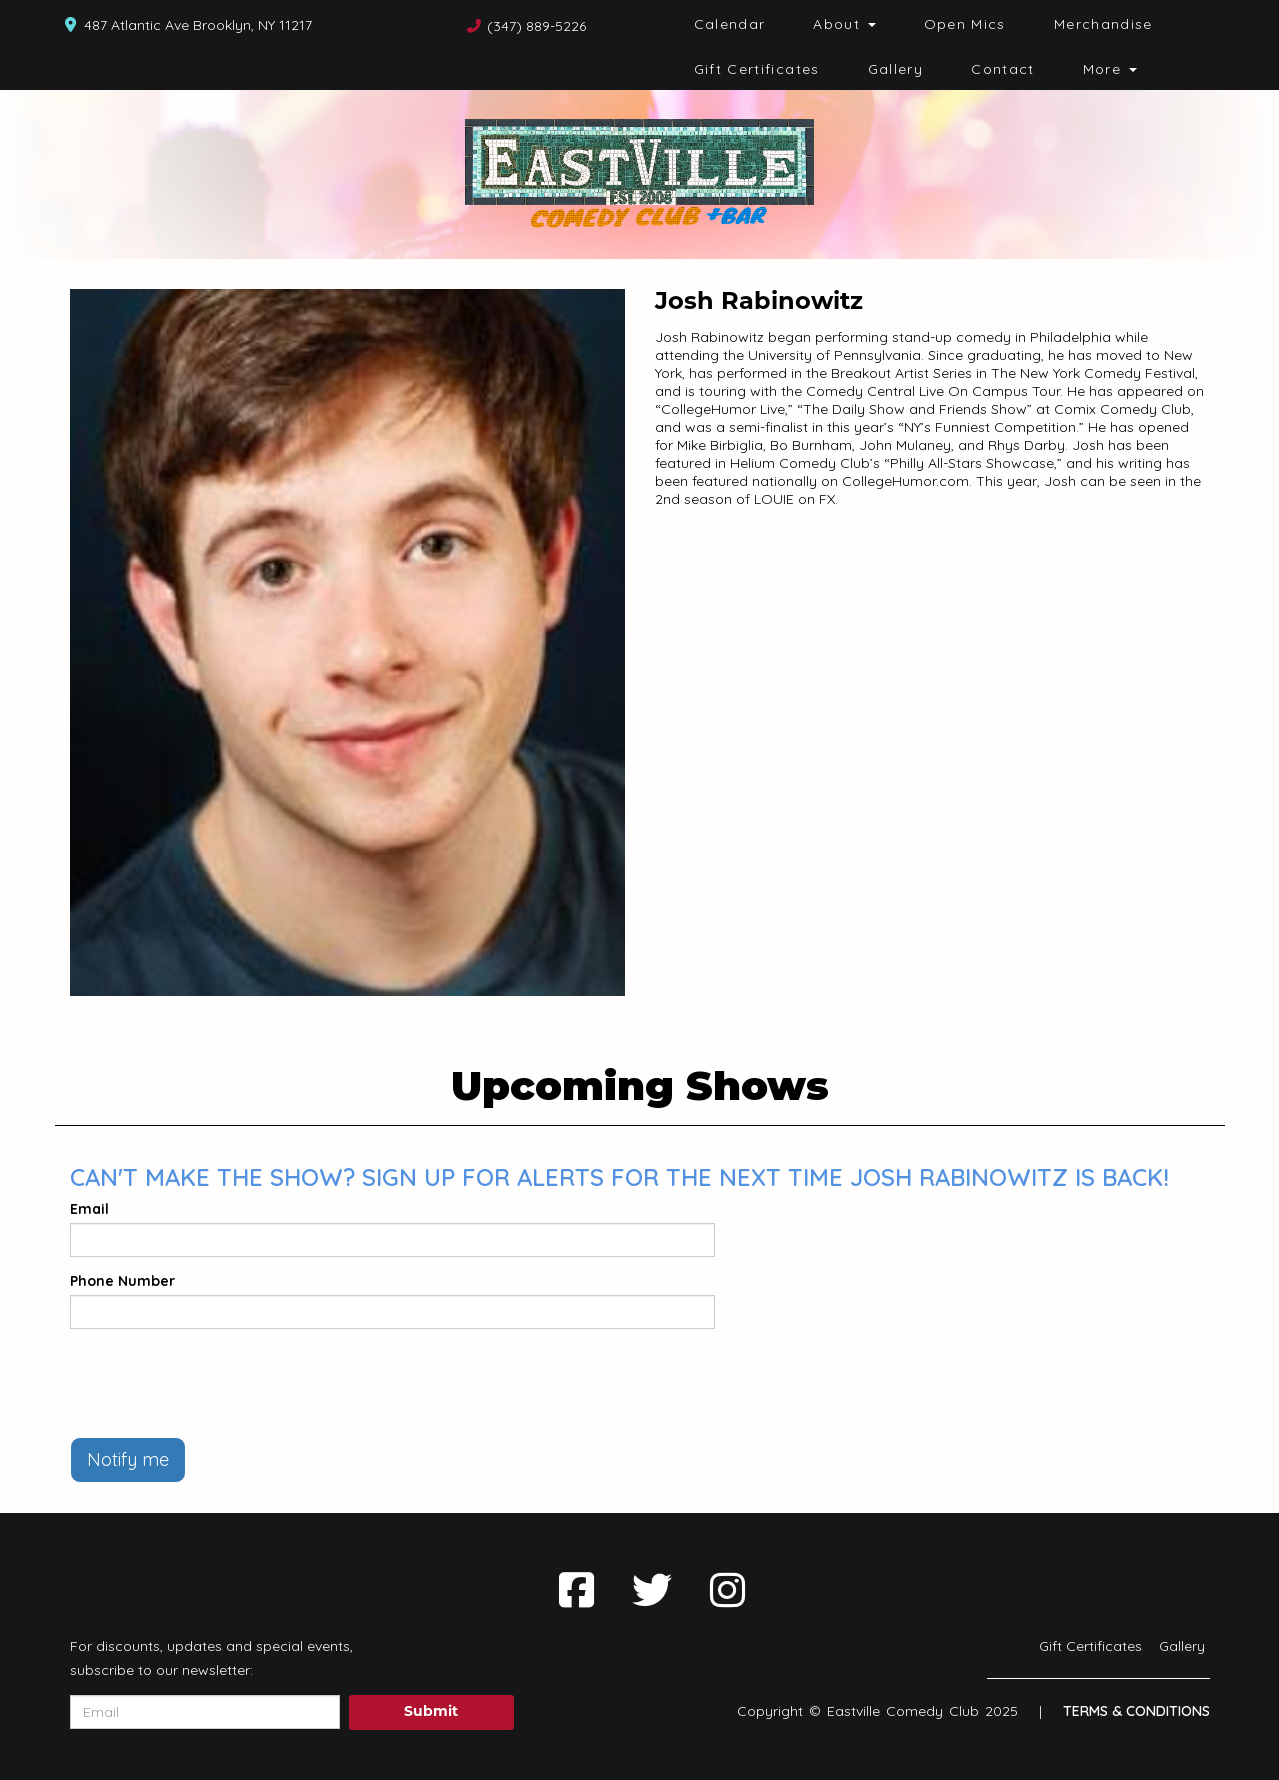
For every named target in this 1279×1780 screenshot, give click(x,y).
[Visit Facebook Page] (576, 1590)
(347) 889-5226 (536, 26)
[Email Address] (205, 1712)
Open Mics (965, 24)
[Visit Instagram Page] (727, 1590)
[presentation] (222, 1383)
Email (89, 1209)
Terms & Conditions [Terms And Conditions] (1136, 1711)
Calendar (730, 24)
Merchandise (1103, 24)
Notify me (128, 1459)
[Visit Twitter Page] (652, 1590)
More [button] (1110, 69)
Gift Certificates (757, 69)
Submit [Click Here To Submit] (431, 1712)
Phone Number (122, 1281)
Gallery (896, 69)
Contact (1003, 69)
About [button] (844, 24)
